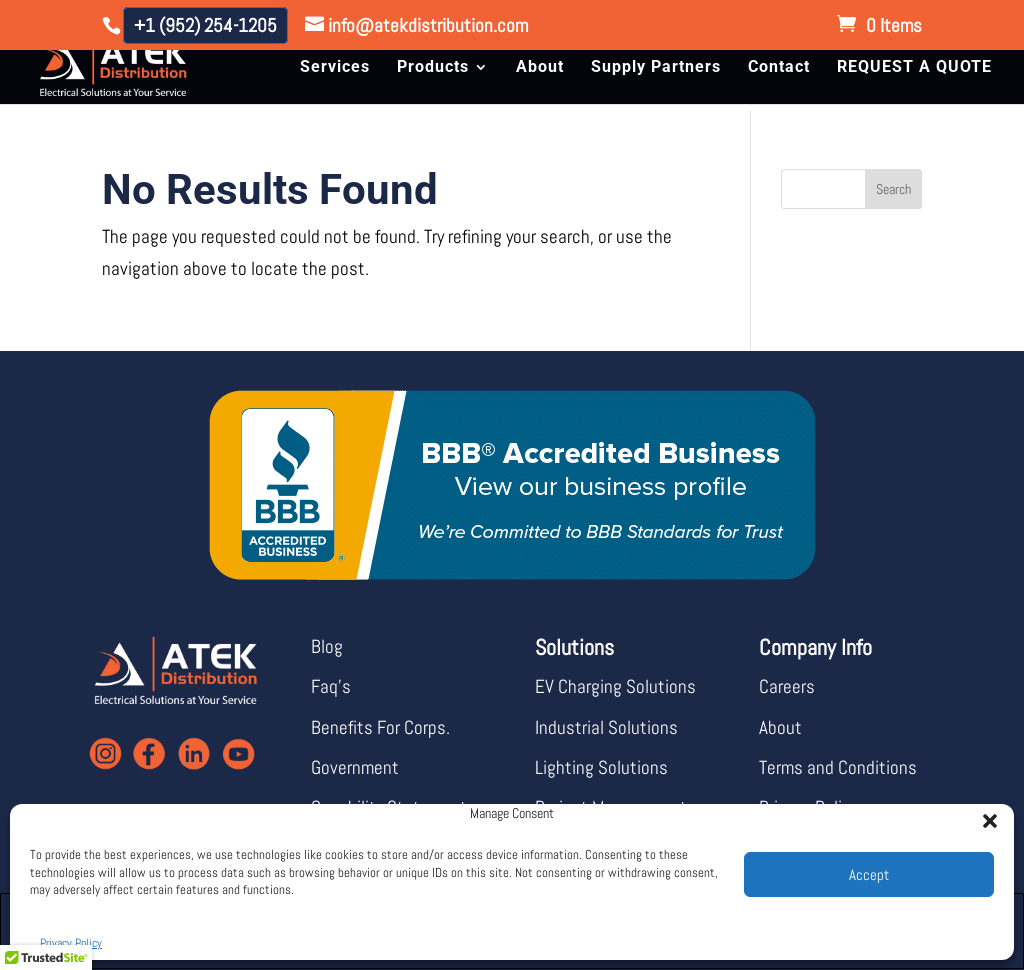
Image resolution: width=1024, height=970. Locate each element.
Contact (779, 68)
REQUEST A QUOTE (914, 68)
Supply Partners (656, 68)
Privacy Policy (71, 943)
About (540, 68)
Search (893, 189)
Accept (869, 874)
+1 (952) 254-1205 (205, 25)
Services (335, 68)
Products (433, 68)
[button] (984, 815)
